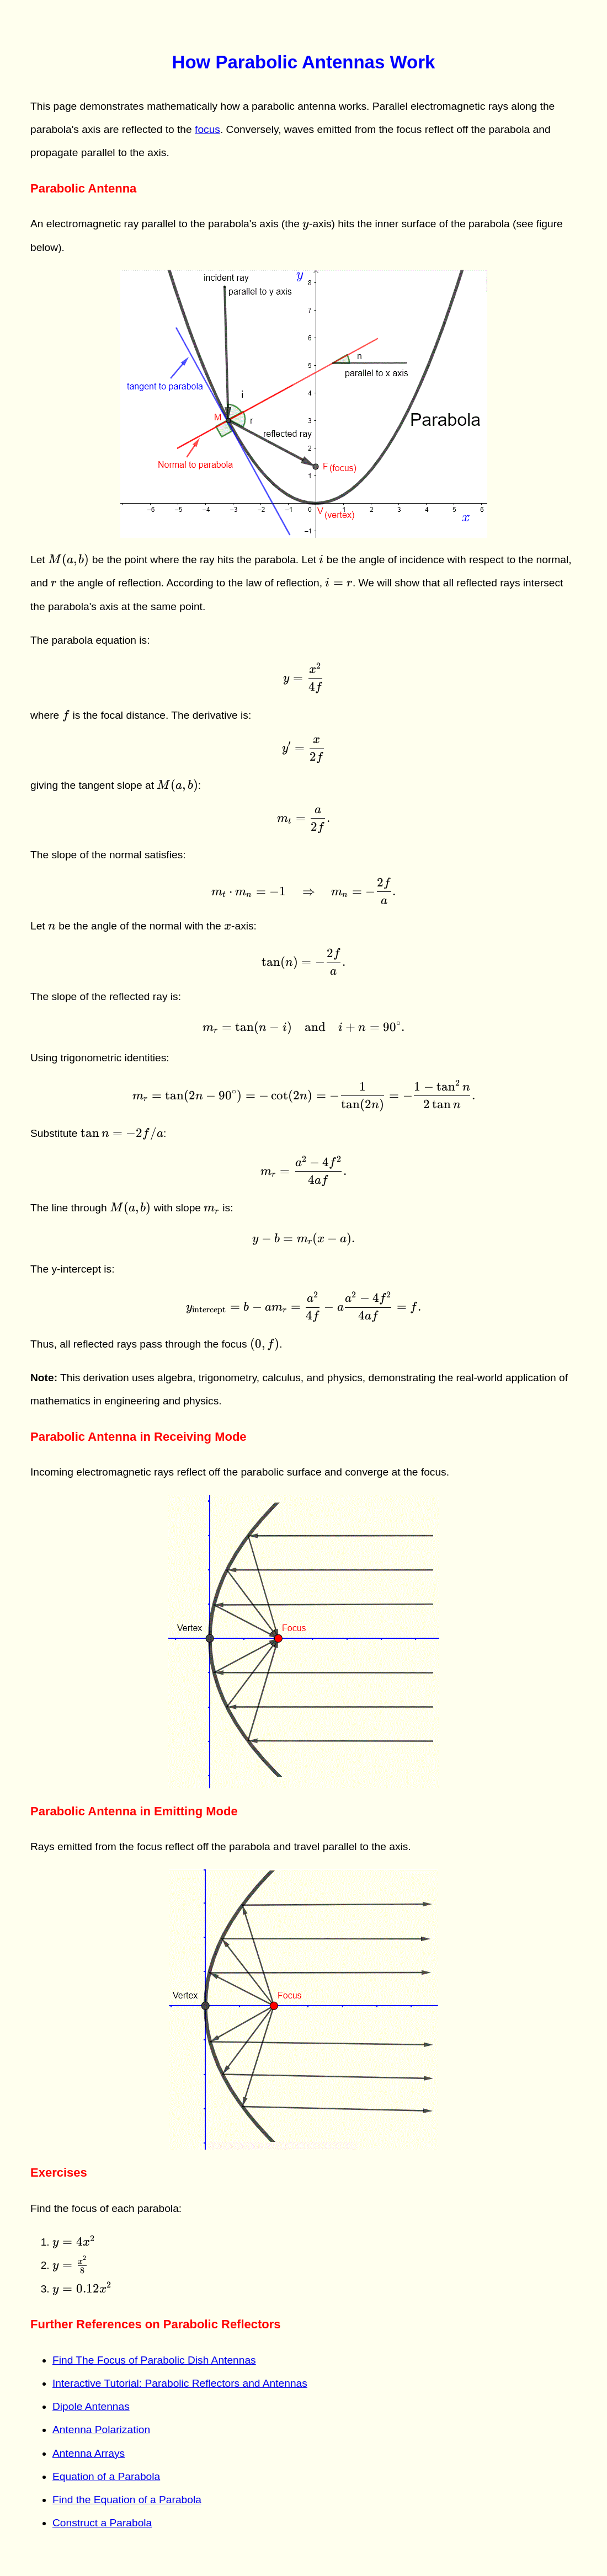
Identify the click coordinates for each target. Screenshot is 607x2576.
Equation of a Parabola (106, 2476)
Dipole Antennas (91, 2406)
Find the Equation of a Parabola (126, 2499)
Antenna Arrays (88, 2453)
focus (207, 129)
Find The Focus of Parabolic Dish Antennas (154, 2360)
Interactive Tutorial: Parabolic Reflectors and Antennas (179, 2383)
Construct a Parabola (102, 2523)
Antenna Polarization (101, 2429)
